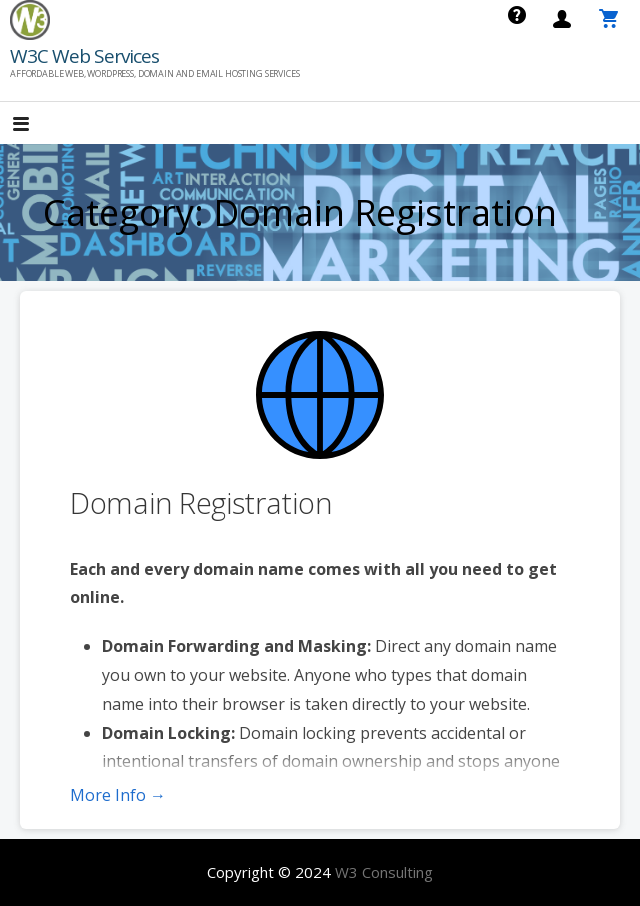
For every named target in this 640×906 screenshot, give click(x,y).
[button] (38, 125)
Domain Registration (201, 502)
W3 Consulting (384, 872)
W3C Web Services (84, 56)
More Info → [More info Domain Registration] (118, 795)
